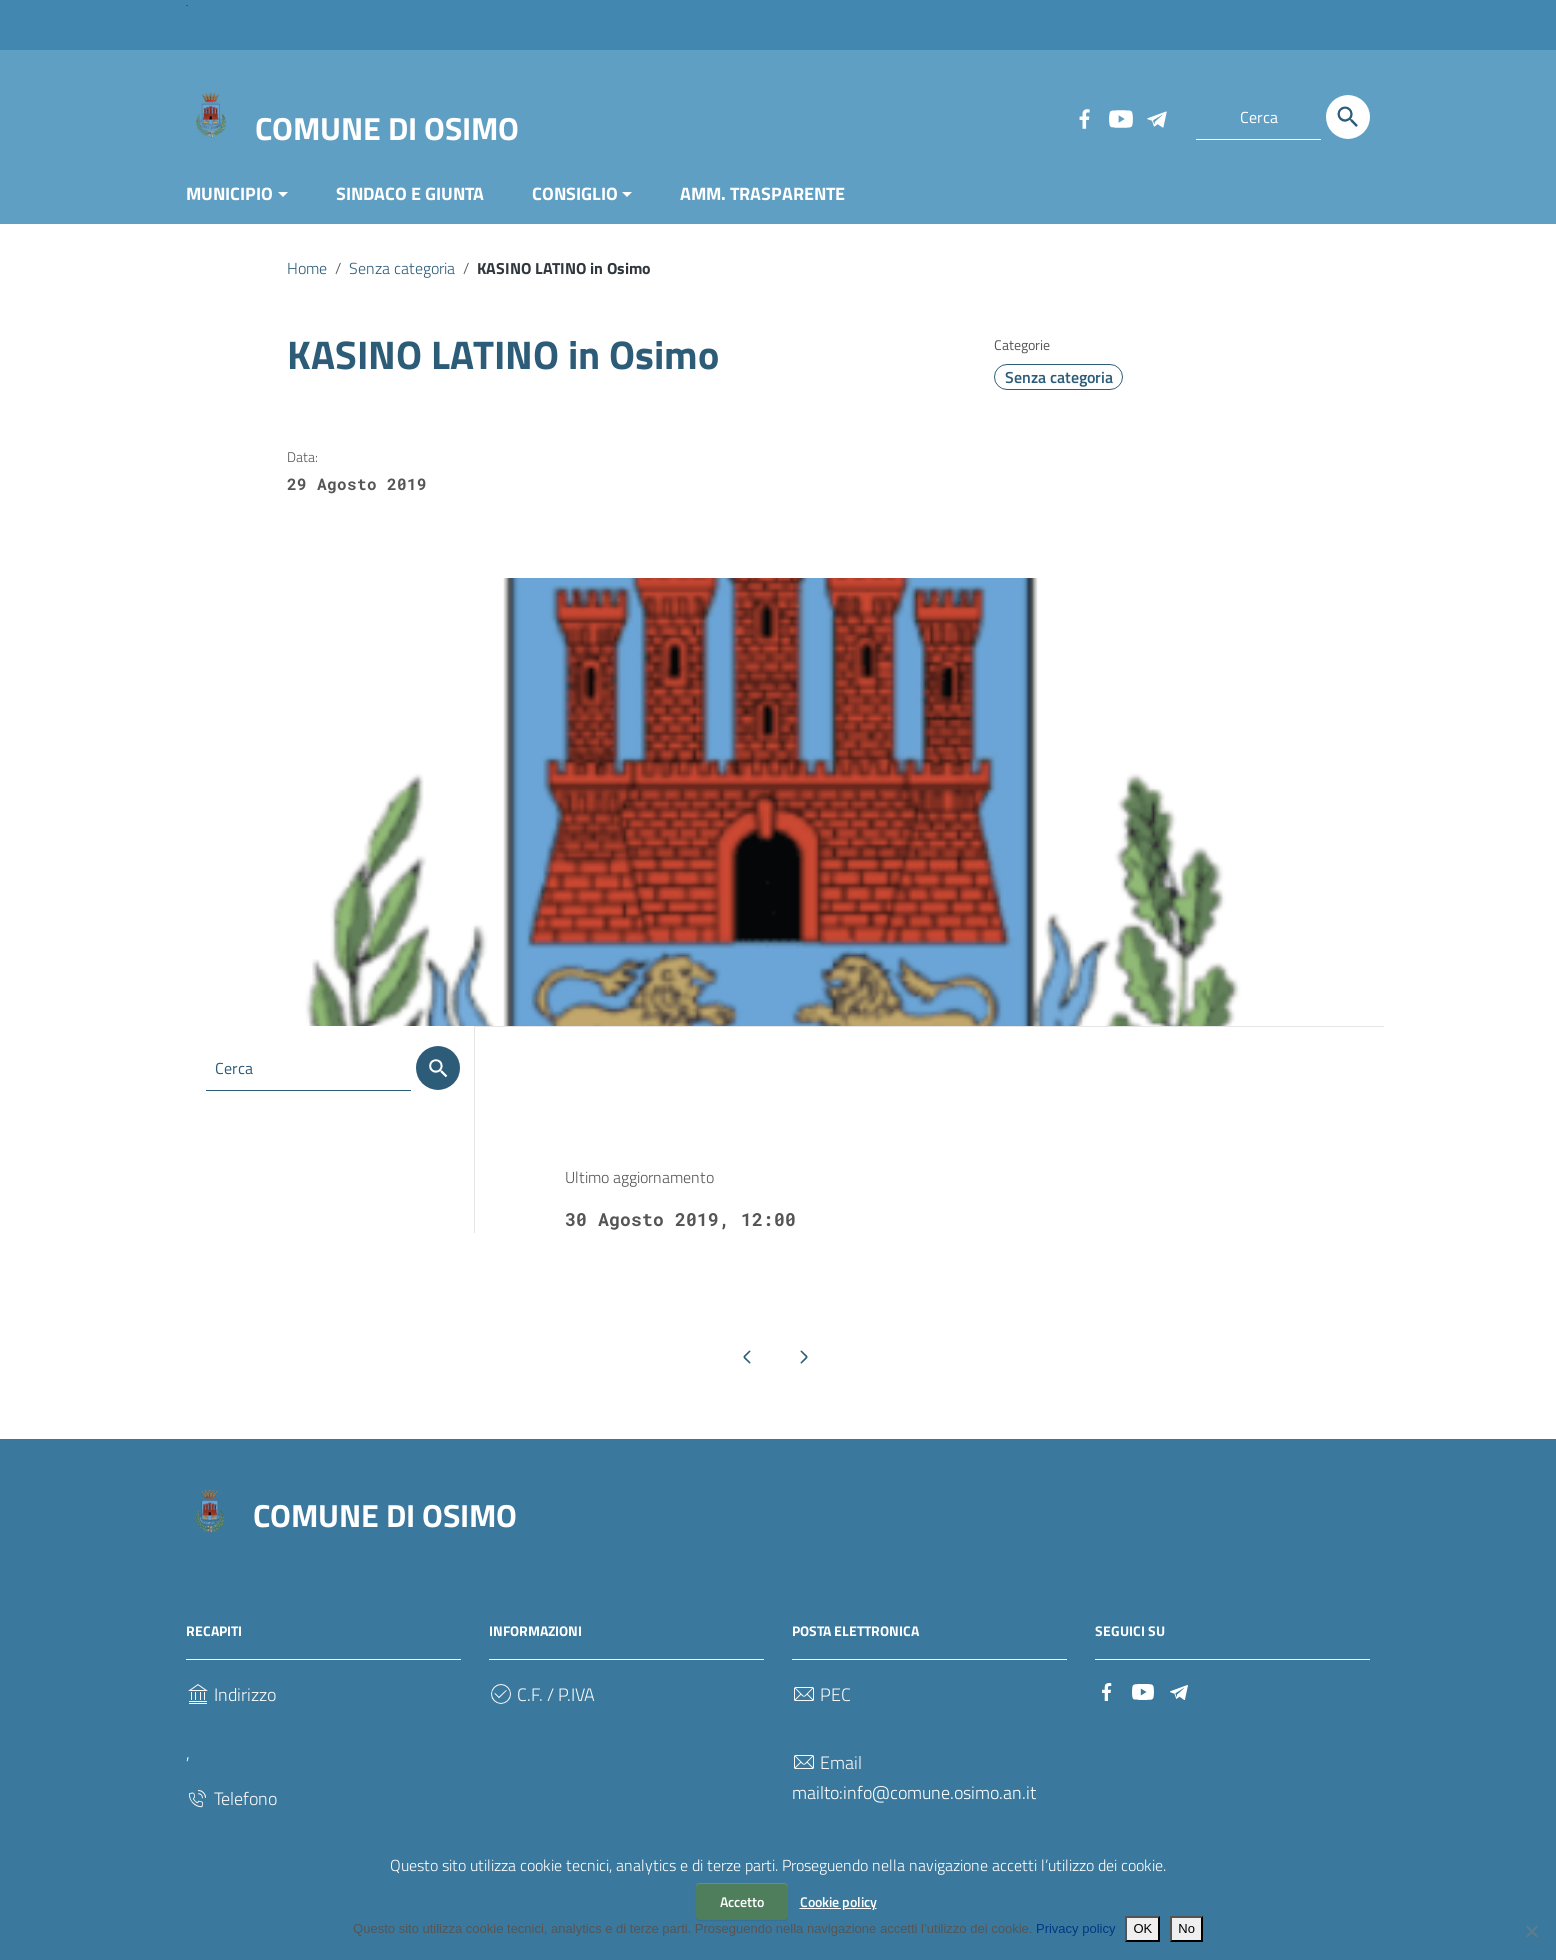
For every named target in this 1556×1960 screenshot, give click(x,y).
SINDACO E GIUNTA (410, 193)
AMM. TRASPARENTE (762, 193)
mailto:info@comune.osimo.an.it (914, 1792)
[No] (1531, 1931)
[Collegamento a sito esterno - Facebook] (1084, 117)
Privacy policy (1075, 1928)
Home (307, 268)
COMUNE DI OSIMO (387, 128)
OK (1142, 1928)
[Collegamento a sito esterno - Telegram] (1156, 117)
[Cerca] (1348, 117)
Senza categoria (402, 268)
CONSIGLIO (575, 193)
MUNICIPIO (229, 193)
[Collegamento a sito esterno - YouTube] (1120, 117)
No (1186, 1928)
